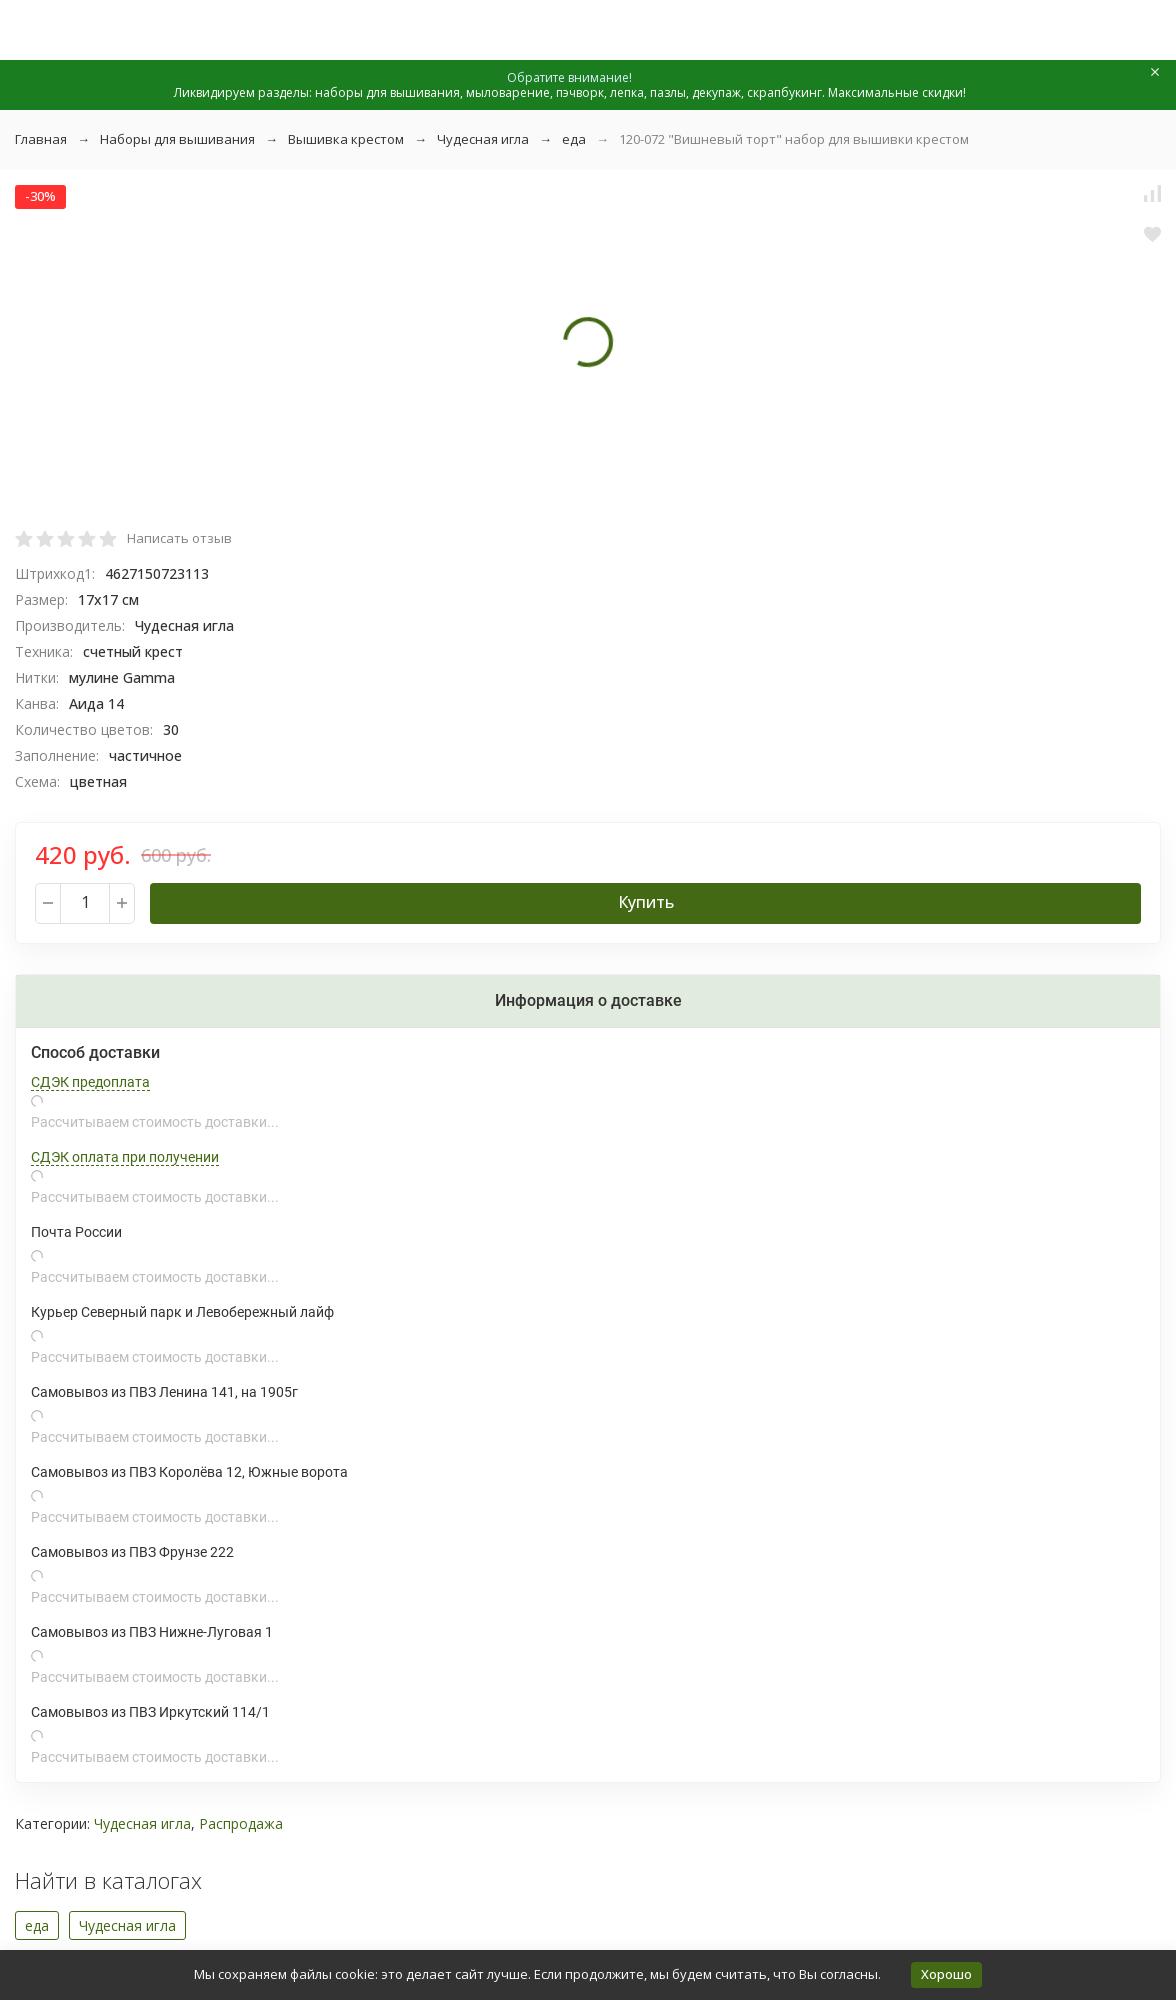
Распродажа (241, 1823)
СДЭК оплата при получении (125, 1157)
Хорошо (946, 1974)
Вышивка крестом (346, 139)
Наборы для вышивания (177, 139)
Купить (646, 902)
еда (574, 139)
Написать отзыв (179, 538)
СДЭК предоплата (90, 1082)
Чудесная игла (483, 139)
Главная (41, 139)
